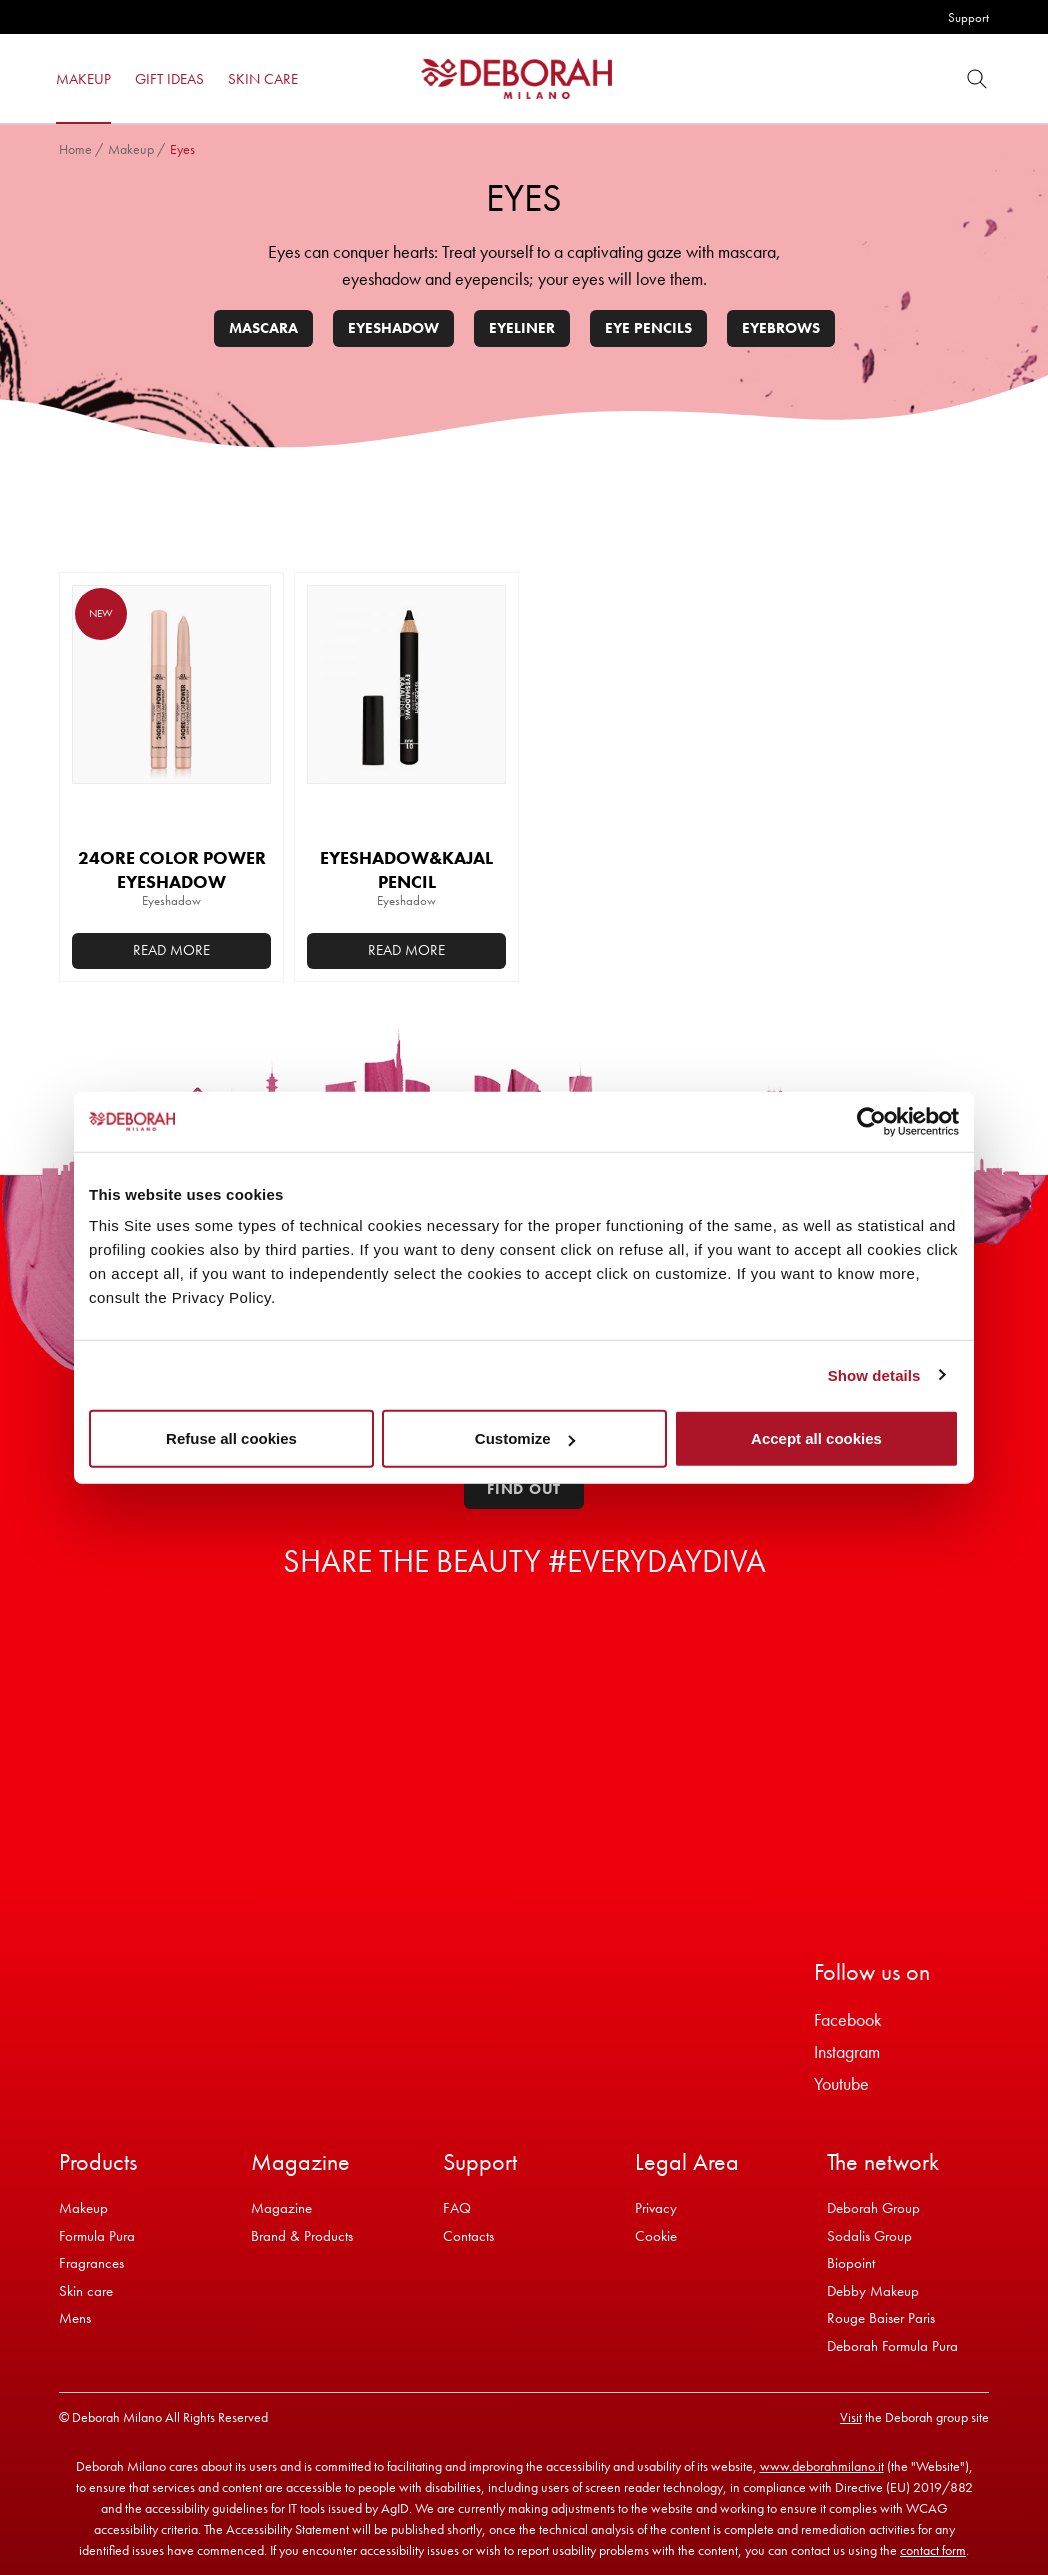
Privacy (656, 2208)
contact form (933, 2550)
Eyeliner (522, 328)
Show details (874, 1374)
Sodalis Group (869, 2236)
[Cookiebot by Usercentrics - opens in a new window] (871, 1121)
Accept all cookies (816, 1438)
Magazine (281, 2208)
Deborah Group (873, 2208)
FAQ (457, 2208)
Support (968, 17)
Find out (524, 1489)
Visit (851, 2417)
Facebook (848, 2019)
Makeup (131, 149)
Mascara (263, 328)
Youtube (841, 2083)
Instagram (847, 2051)
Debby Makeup (873, 2291)
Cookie (656, 2236)
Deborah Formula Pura (892, 2346)
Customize (525, 1438)
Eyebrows (781, 328)
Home (75, 149)
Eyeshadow (393, 328)
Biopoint (851, 2263)
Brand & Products (302, 2236)
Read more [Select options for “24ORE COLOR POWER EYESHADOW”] (171, 950)
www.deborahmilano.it (822, 2466)
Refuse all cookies (231, 1438)
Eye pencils (648, 328)
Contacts (468, 2236)
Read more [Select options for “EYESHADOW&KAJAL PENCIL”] (406, 950)
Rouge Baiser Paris (881, 2318)
